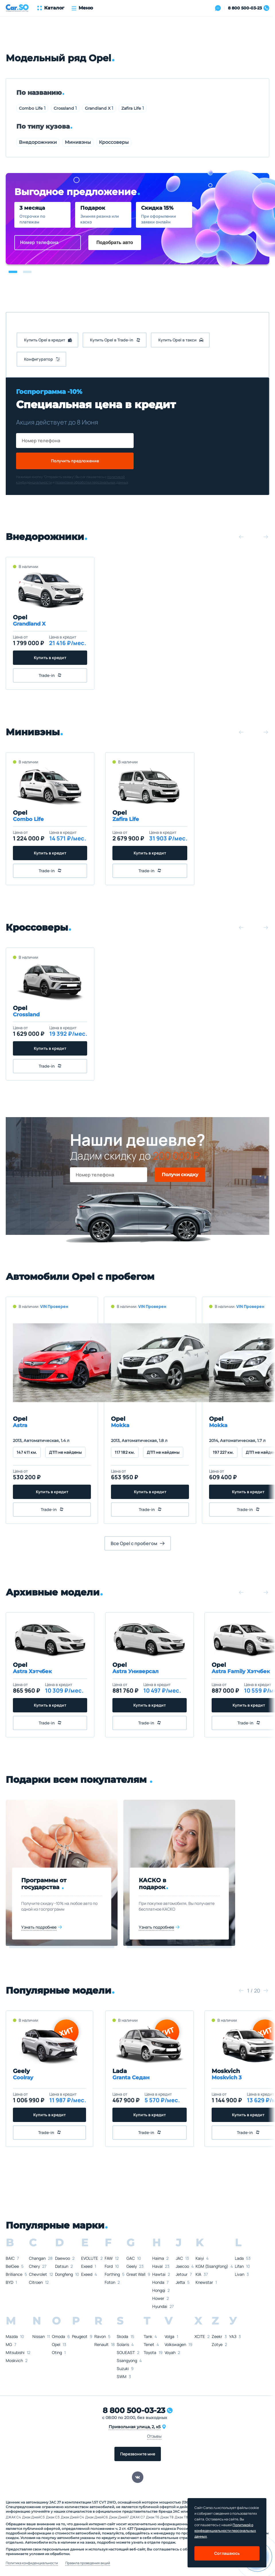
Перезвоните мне (137, 2454)
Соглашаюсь (227, 2553)
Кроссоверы (114, 142)
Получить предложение (75, 460)
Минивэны (78, 142)
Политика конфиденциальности (32, 2563)
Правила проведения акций (87, 2563)
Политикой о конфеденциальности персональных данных (225, 2530)
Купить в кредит (50, 657)
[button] (13, 272)
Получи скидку (180, 1174)
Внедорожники (38, 142)
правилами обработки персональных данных (91, 482)
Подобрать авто (114, 242)
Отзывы (154, 2436)
